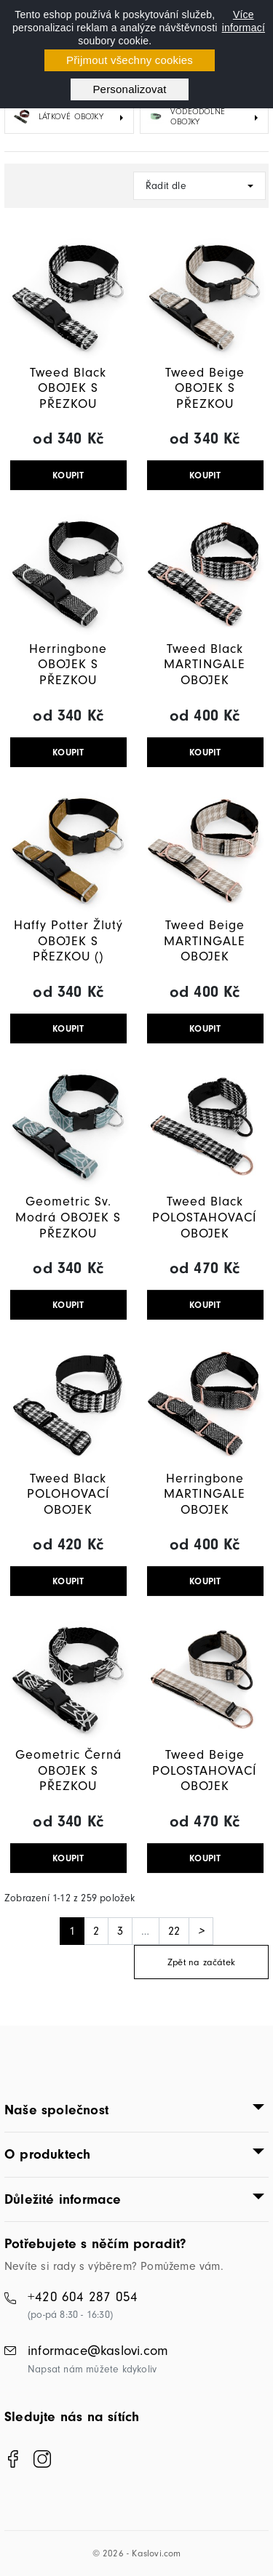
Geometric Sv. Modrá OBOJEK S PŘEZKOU (68, 1217)
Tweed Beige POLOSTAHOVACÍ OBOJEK (204, 1770)
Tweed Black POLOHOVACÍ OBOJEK (68, 1494)
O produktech (47, 2154)
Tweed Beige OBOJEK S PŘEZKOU (205, 388)
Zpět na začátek (201, 1962)
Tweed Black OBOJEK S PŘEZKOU (68, 388)
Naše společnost (56, 2110)
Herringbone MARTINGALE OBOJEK (204, 1494)
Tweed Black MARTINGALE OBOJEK (204, 664)
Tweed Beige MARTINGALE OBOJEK (204, 941)
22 (174, 1931)
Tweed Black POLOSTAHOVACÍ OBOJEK (204, 1217)
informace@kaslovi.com (98, 2351)
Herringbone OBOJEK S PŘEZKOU (68, 664)
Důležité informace (63, 2199)
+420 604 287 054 (83, 2297)
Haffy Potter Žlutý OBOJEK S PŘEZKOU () (68, 941)
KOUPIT (68, 475)
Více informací (243, 21)
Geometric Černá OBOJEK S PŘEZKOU (68, 1770)
